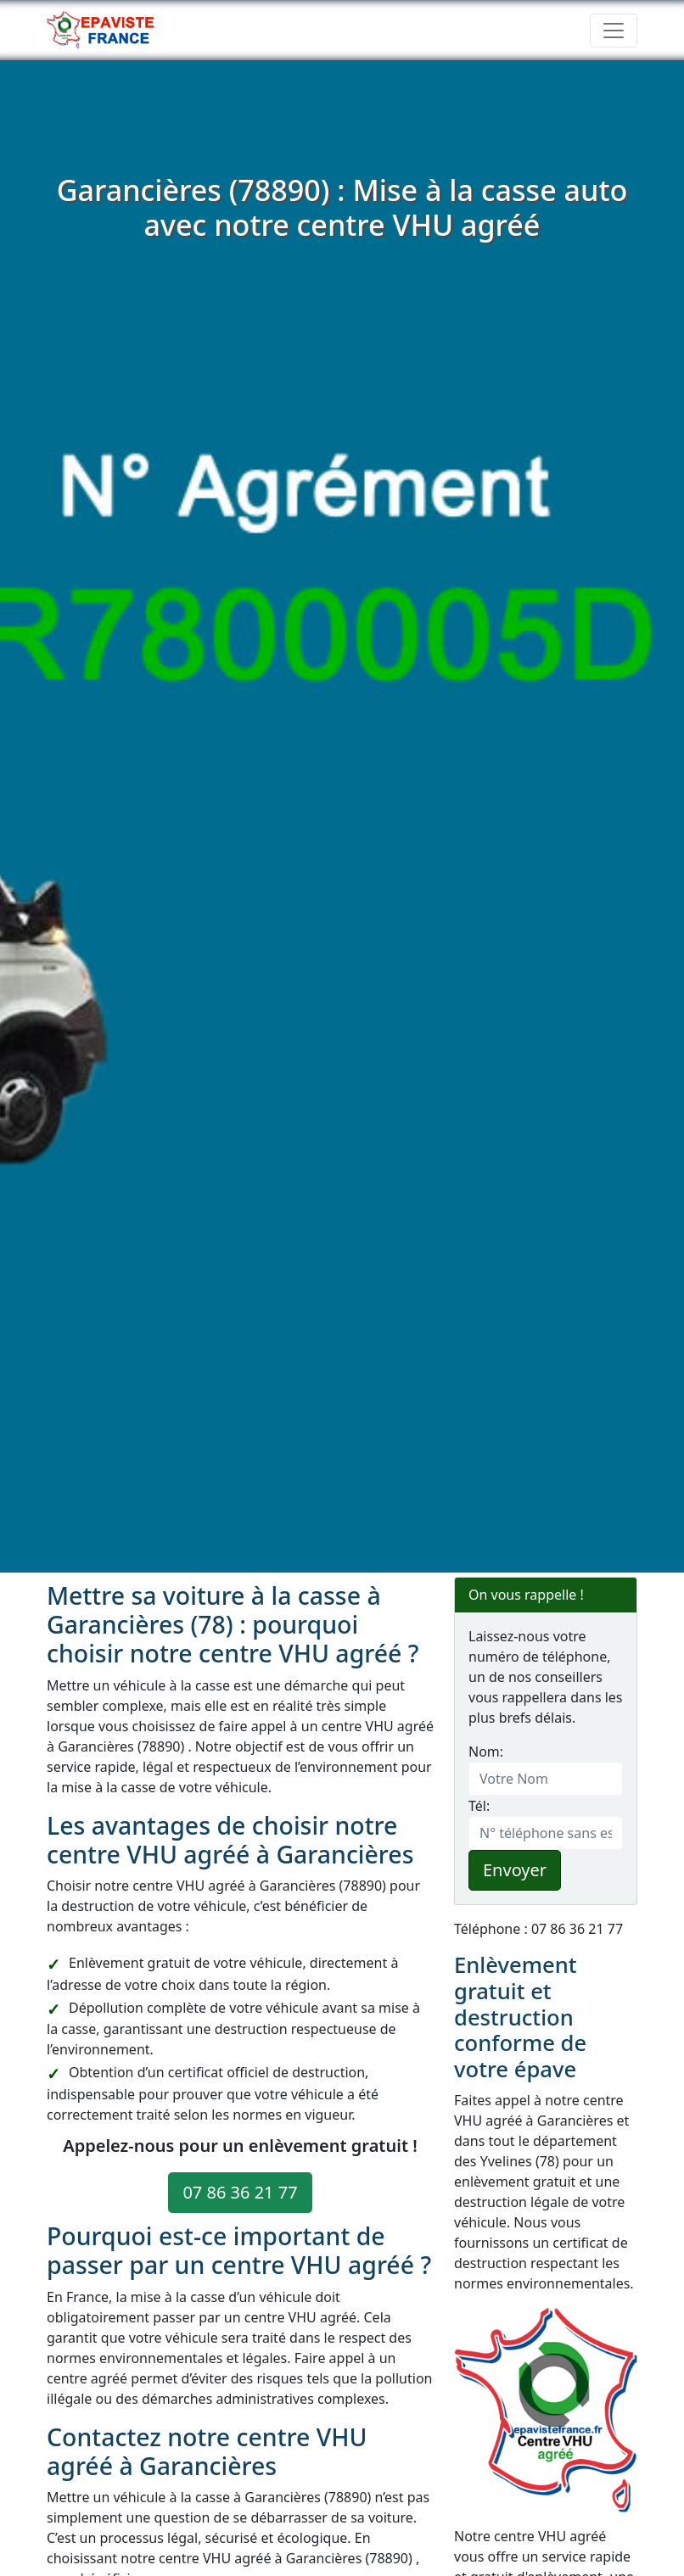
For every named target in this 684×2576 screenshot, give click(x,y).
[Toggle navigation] (613, 30)
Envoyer (515, 1869)
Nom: (485, 1751)
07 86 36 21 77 (239, 2192)
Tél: (479, 1805)
